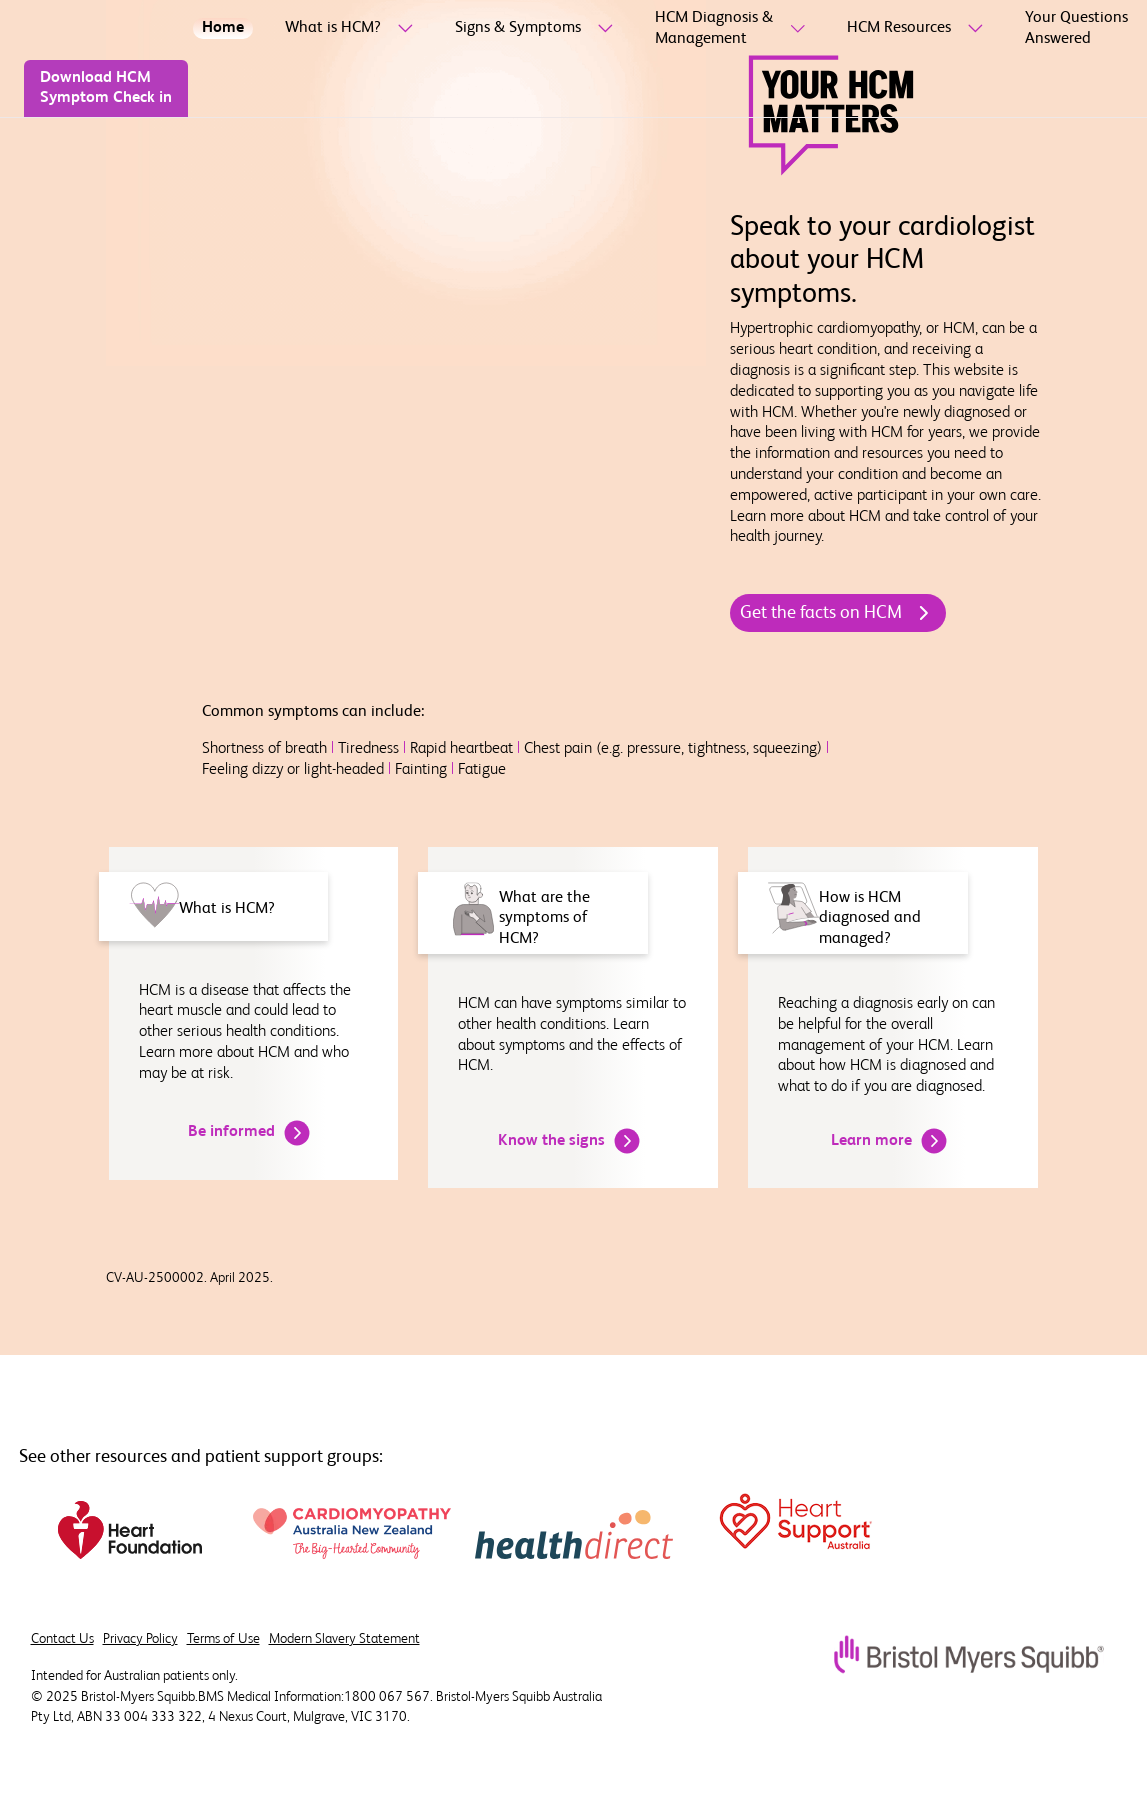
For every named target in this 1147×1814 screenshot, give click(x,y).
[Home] (223, 28)
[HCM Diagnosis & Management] (714, 29)
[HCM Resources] (899, 28)
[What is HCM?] (333, 28)
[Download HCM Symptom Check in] (106, 89)
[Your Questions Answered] (1076, 29)
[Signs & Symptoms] (518, 28)
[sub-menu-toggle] (401, 29)
